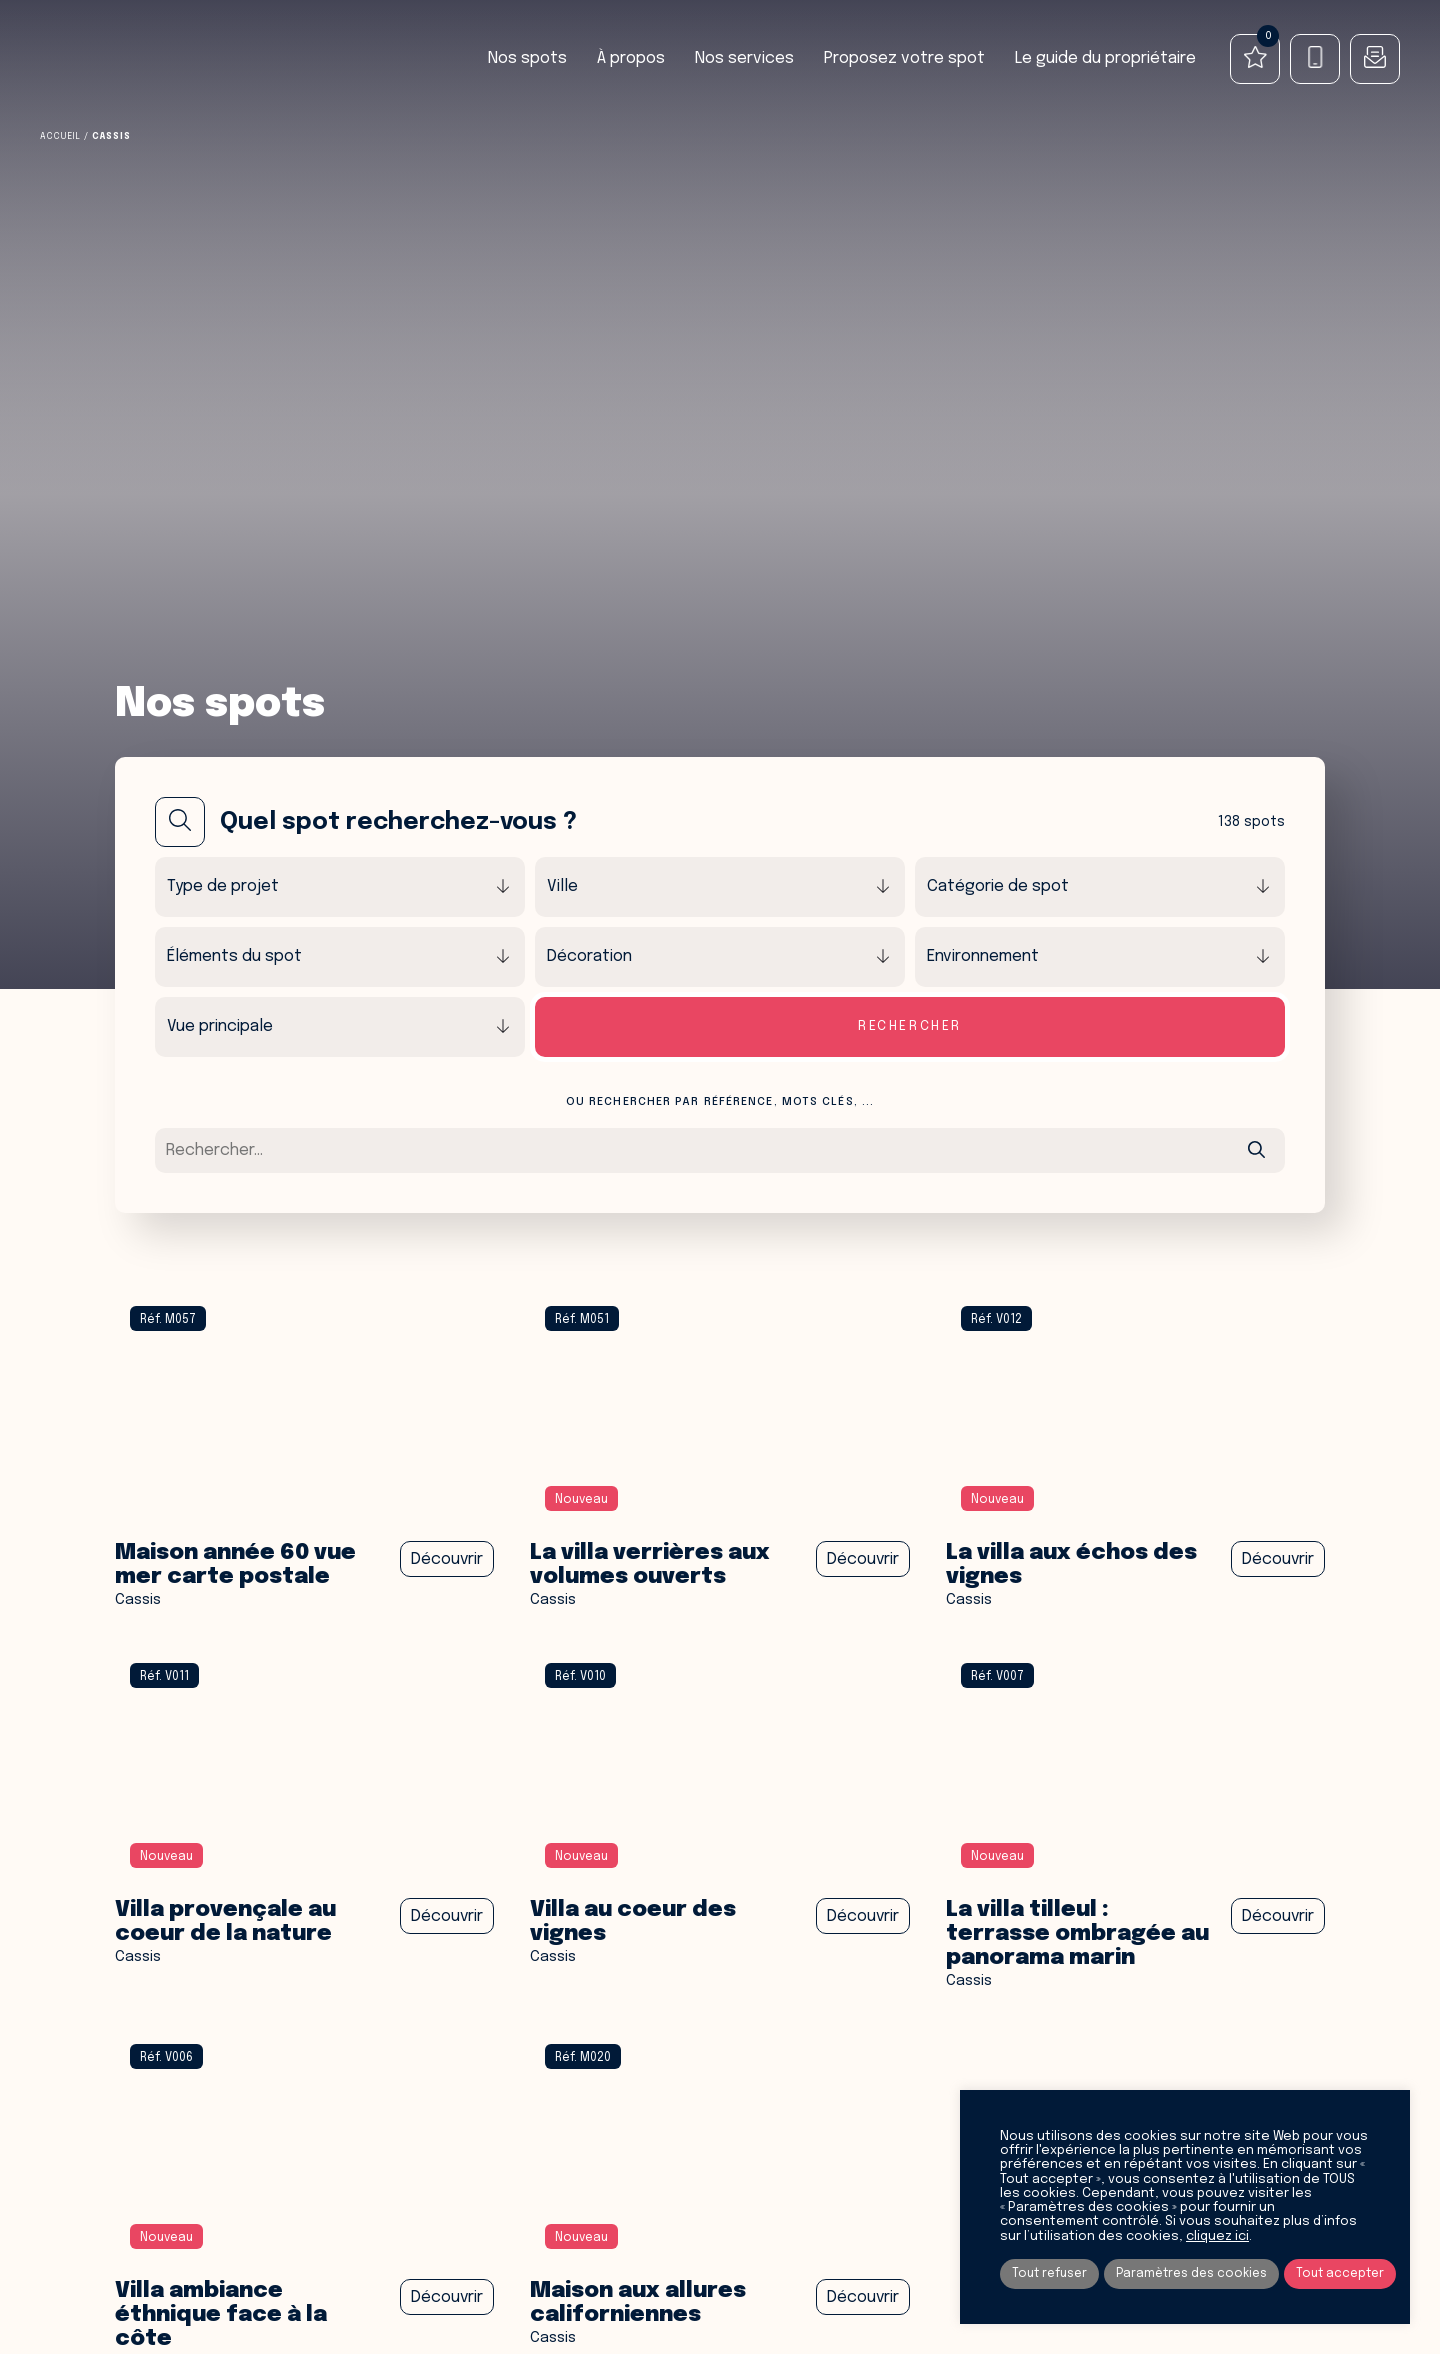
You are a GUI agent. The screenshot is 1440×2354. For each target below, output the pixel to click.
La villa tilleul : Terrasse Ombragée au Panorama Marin (1079, 1934)
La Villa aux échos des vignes (1074, 1565)
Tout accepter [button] (1340, 2274)
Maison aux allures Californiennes (640, 2303)
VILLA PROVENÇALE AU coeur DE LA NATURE (227, 1922)
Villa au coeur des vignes (635, 1922)
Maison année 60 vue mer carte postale (239, 1565)
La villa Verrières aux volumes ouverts (652, 1565)
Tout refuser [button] (1049, 2274)
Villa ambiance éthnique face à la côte (224, 2315)
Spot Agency (116, 59)
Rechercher (910, 1026)
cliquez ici (1217, 2236)
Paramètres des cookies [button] (1191, 2274)
